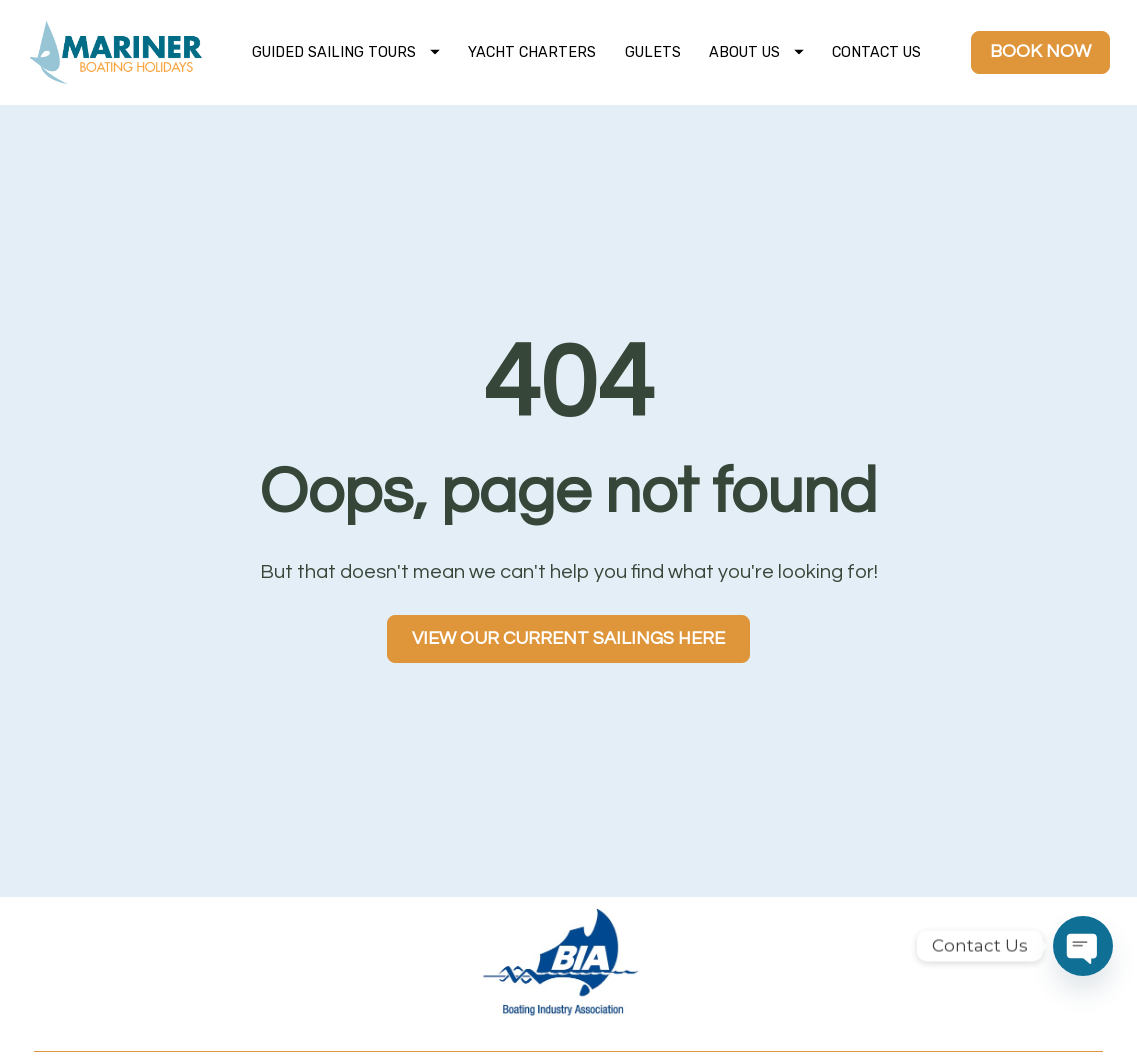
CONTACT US (876, 52)
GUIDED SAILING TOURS (346, 52)
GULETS (653, 52)
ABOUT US (756, 52)
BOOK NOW (1040, 51)
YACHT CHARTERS (532, 52)
